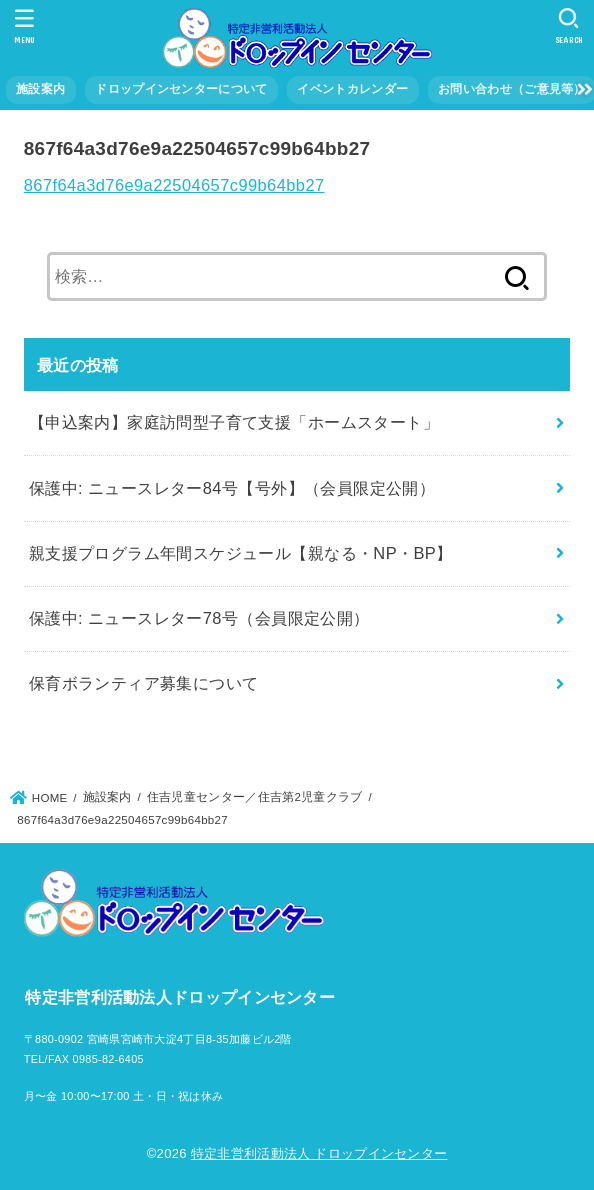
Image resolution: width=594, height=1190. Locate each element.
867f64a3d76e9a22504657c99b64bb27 (174, 185)
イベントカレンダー (352, 89)
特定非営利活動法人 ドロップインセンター (319, 1153)
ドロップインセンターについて (181, 89)
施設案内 (40, 89)
